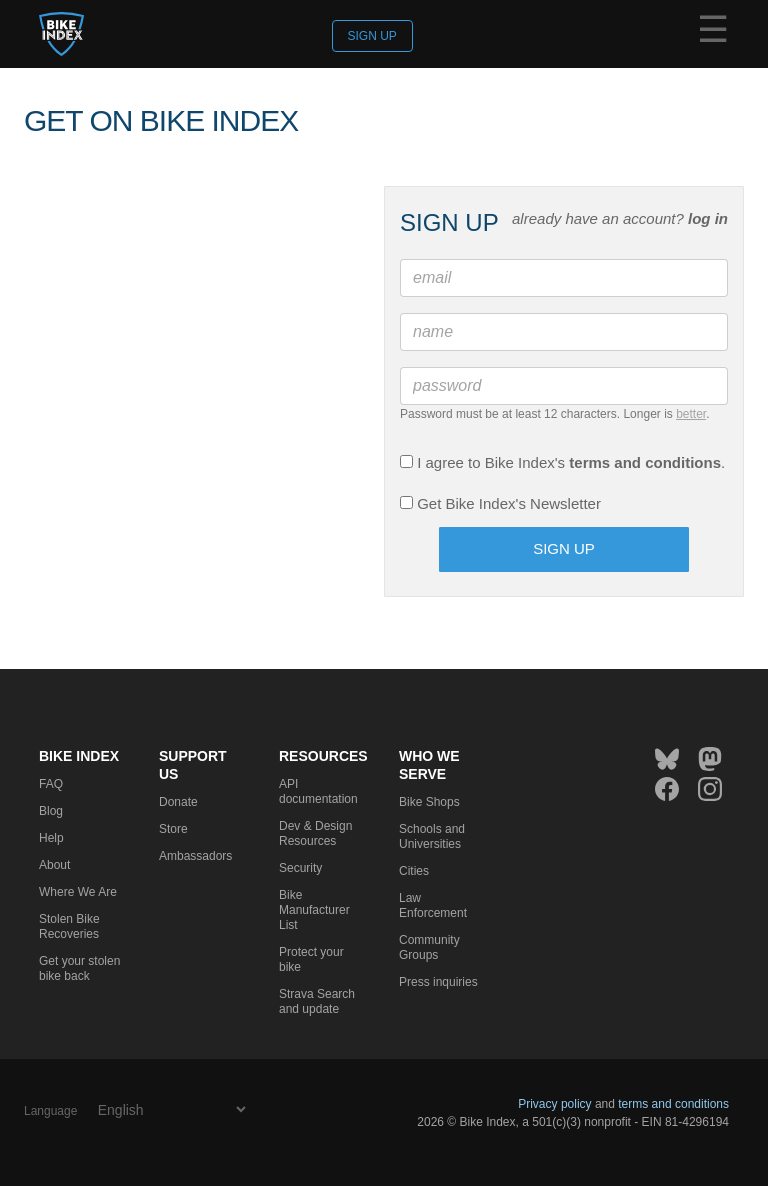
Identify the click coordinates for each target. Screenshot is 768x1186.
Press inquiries (438, 982)
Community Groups (429, 947)
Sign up (372, 36)
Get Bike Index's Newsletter (500, 503)
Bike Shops (429, 802)
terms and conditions (645, 462)
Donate (178, 802)
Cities (414, 871)
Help (51, 838)
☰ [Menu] (713, 33)
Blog (51, 811)
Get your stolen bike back (79, 968)
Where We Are (78, 892)
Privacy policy (554, 1104)
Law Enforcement (433, 905)
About (54, 865)
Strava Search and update (317, 1001)
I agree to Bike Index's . (562, 462)
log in (708, 218)
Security (300, 868)
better (691, 414)
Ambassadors (195, 856)
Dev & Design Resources (315, 833)
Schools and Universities (432, 836)
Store (173, 829)
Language (50, 1111)
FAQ (51, 784)
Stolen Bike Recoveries (69, 926)
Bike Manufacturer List (314, 910)
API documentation (318, 791)
